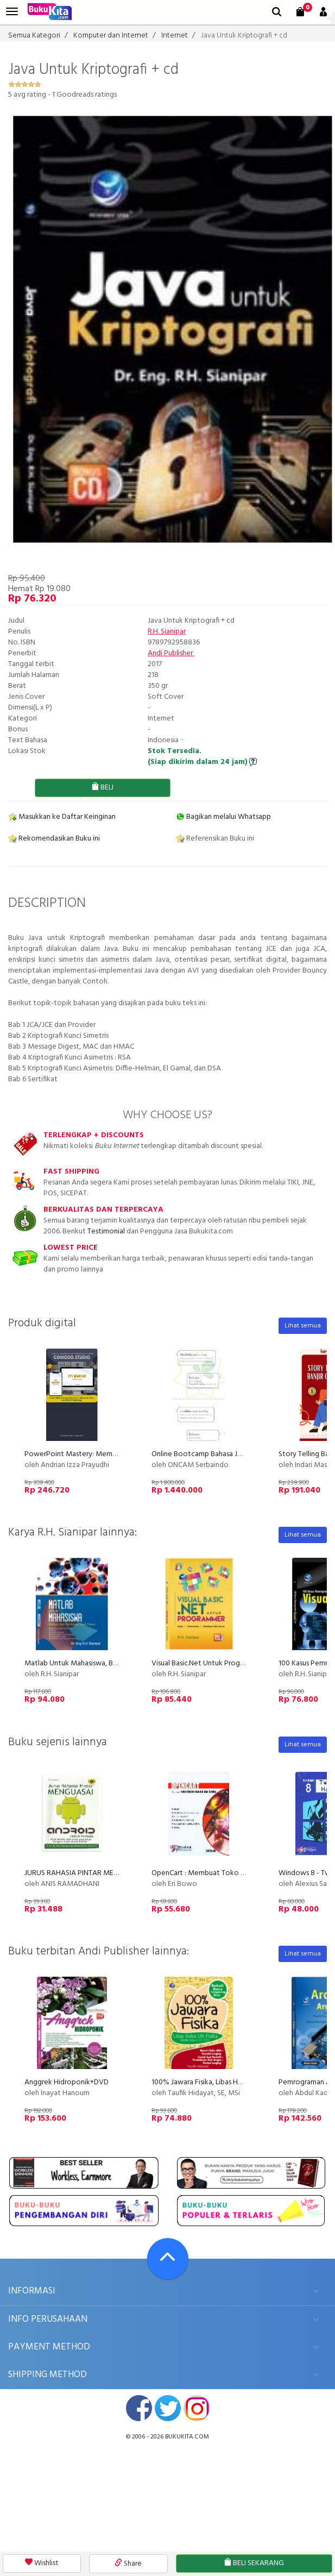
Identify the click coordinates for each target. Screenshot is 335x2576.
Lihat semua (303, 1325)
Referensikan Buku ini (215, 838)
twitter (167, 2408)
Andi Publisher (171, 653)
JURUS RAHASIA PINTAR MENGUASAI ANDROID (100, 1873)
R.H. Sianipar (167, 631)
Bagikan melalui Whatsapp (223, 817)
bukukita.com (187, 2437)
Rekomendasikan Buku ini (54, 838)
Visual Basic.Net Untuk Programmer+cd (213, 1663)
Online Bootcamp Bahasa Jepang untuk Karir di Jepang (238, 1454)
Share (128, 2564)
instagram (196, 2408)
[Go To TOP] (167, 2258)
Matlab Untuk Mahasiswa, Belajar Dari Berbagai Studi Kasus (118, 1663)
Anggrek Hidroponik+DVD (66, 2082)
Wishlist (42, 2563)
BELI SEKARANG (254, 2563)
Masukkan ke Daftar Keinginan (62, 817)
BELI (102, 787)
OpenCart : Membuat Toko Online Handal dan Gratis (235, 1873)
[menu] (12, 11)
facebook (139, 2408)
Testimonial (106, 1231)
